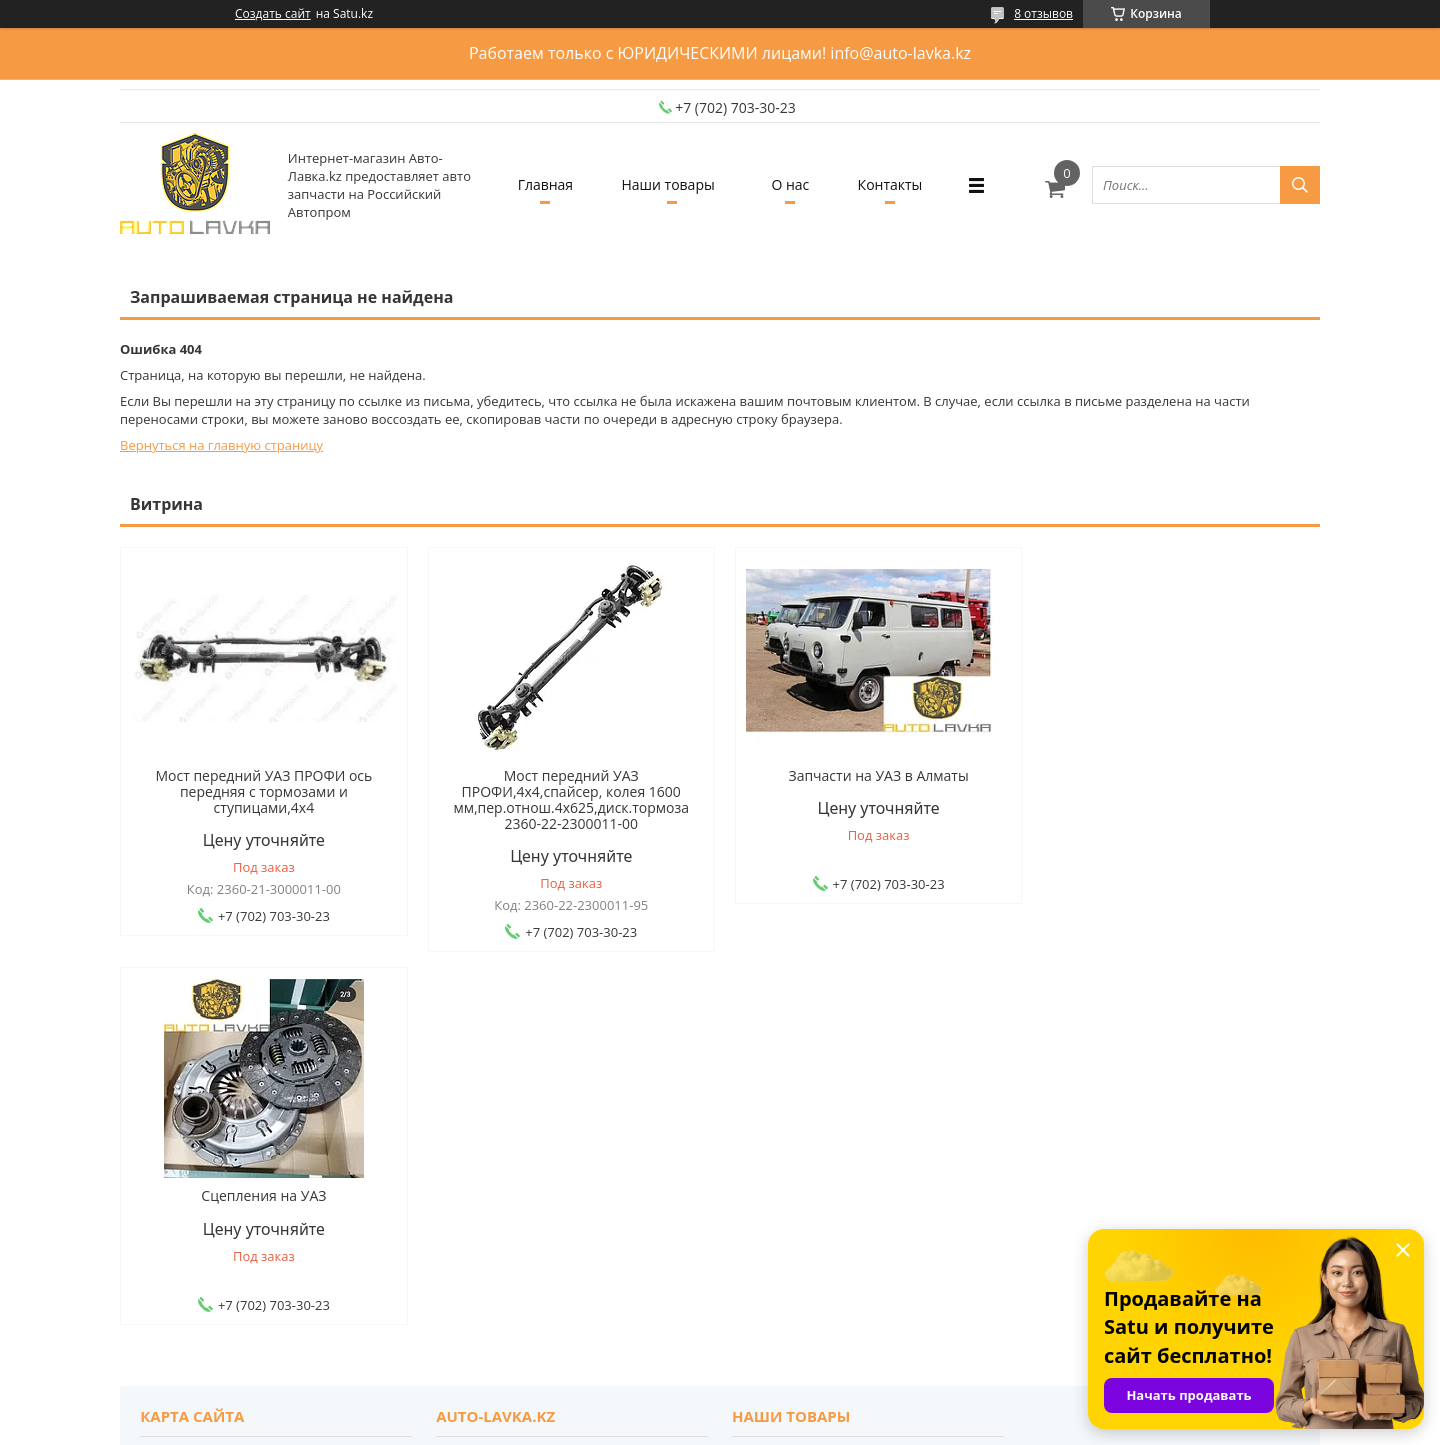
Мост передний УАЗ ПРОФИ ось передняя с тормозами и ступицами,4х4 (262, 792)
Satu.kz (808, 1407)
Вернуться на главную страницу (221, 445)
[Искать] (1300, 185)
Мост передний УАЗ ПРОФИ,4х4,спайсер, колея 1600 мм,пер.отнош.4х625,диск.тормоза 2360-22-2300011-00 (568, 800)
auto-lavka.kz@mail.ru (804, 1223)
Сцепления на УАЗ (1177, 776)
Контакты (892, 184)
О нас (791, 184)
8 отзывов (1043, 13)
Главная (543, 184)
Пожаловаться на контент (764, 1425)
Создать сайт (273, 14)
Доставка (179, 1110)
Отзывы (471, 1110)
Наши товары (667, 184)
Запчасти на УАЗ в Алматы (872, 776)
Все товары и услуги (1226, 975)
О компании (485, 1083)
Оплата (173, 1137)
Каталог (766, 1083)
